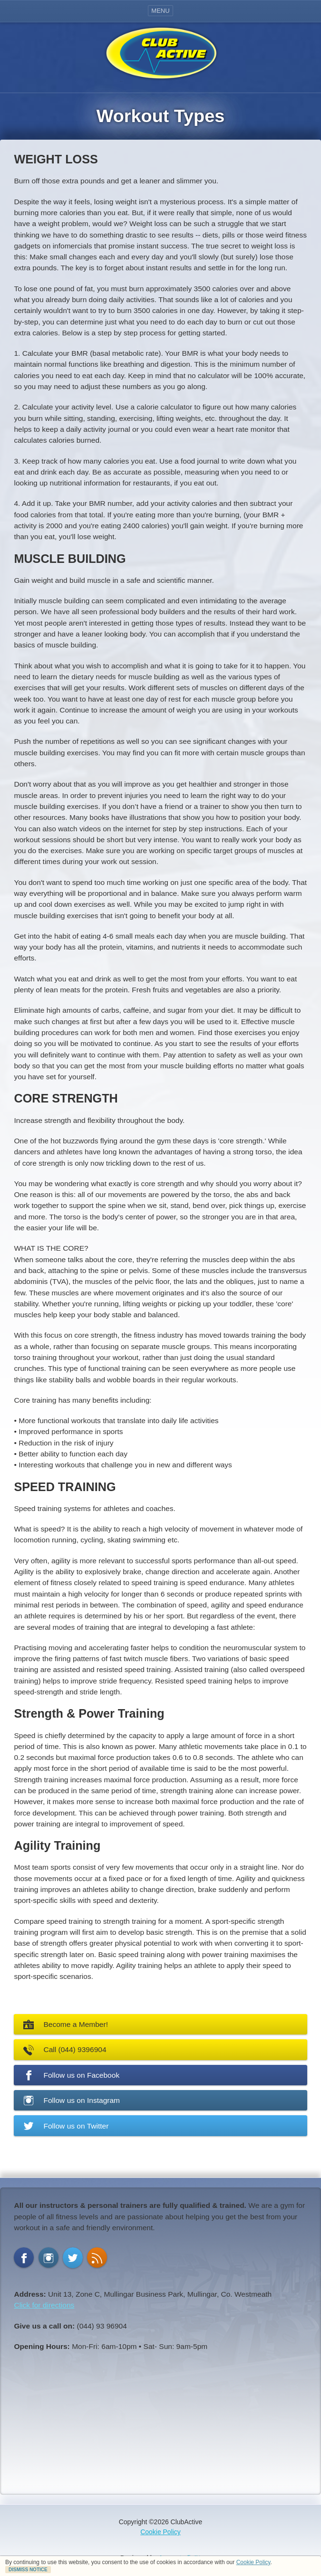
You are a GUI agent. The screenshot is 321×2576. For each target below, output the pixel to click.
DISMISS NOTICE (28, 2569)
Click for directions (44, 2305)
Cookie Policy (253, 2562)
